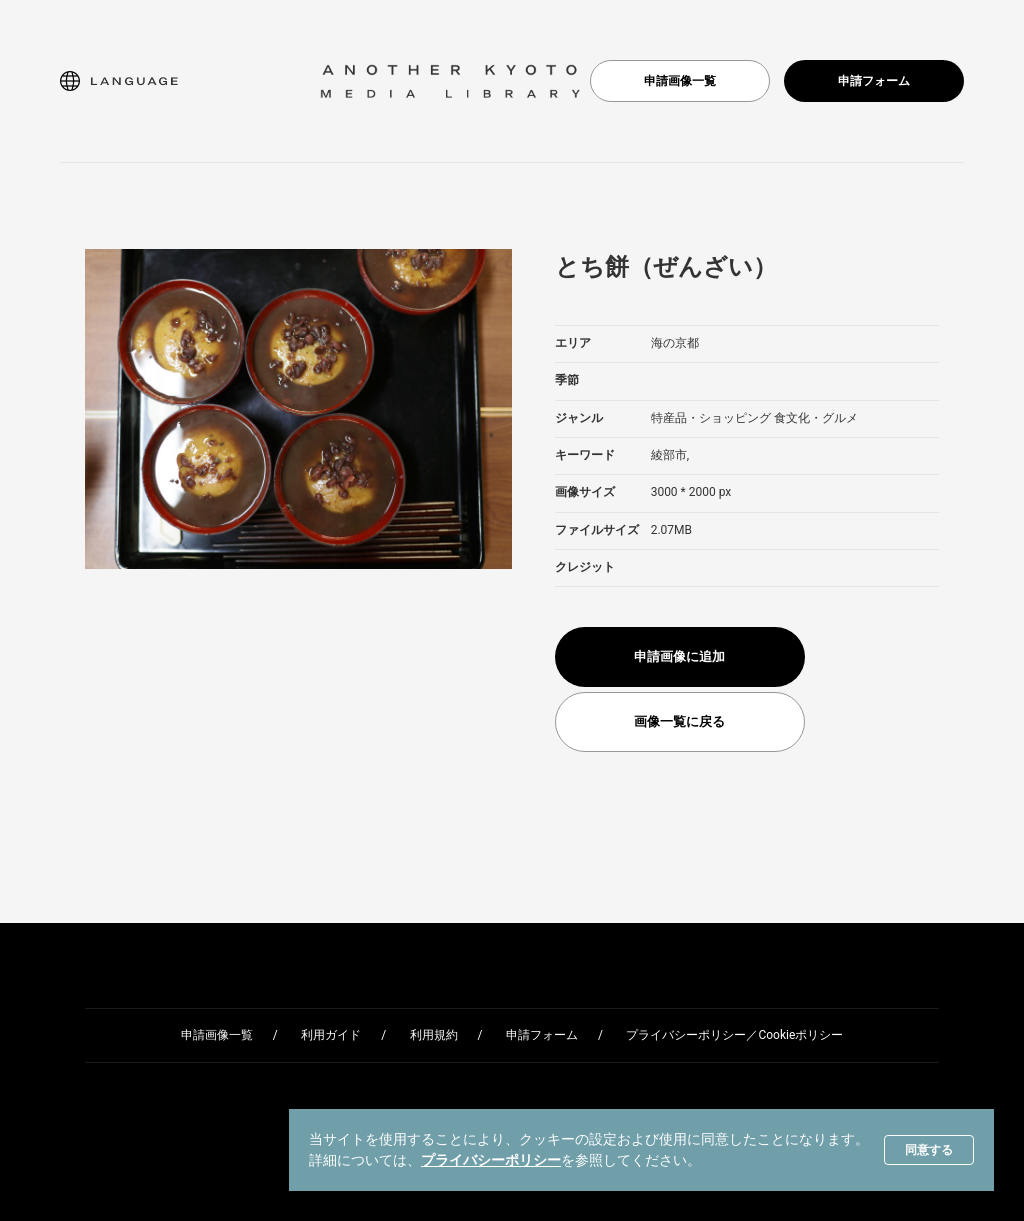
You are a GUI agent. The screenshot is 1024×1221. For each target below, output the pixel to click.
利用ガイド (331, 1035)
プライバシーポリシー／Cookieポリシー (734, 1035)
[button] (119, 81)
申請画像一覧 (680, 81)
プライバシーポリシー (491, 1160)
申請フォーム (874, 81)
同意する (929, 1150)
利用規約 (434, 1035)
